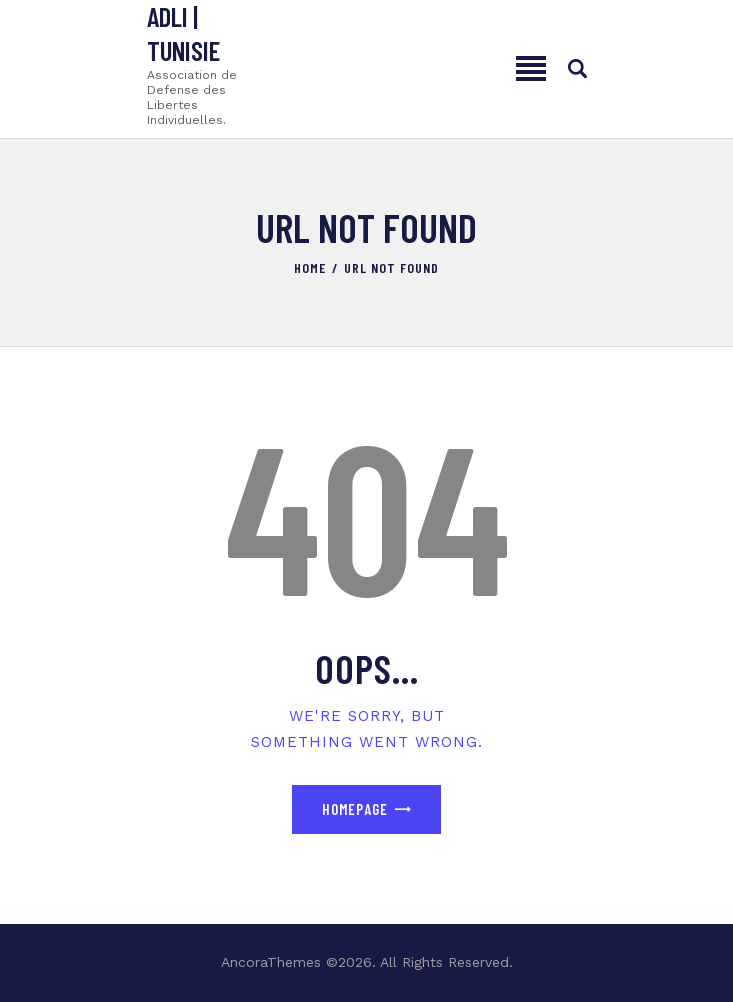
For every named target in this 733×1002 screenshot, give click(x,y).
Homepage (355, 809)
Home (310, 267)
